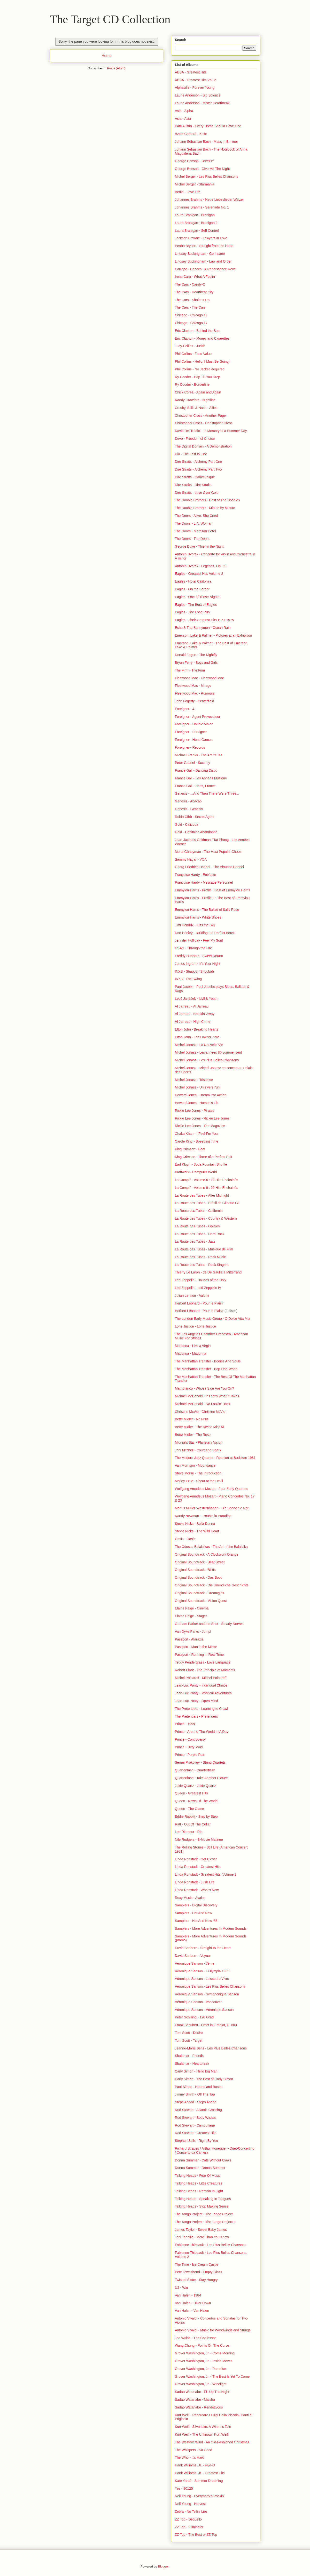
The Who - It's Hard (189, 2457)
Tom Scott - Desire (189, 2033)
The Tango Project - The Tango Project (204, 2214)
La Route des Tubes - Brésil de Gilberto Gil (207, 1203)
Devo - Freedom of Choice (195, 438)
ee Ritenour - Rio (189, 1832)
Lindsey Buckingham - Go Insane (200, 254)
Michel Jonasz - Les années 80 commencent (208, 1052)
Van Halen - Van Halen (192, 2310)
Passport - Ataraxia (189, 1639)
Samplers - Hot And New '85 (196, 1921)
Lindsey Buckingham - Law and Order (203, 261)
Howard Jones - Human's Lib (196, 1103)
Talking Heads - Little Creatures (198, 2183)
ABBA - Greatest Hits (191, 72)
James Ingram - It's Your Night (197, 964)
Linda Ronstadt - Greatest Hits (197, 1867)
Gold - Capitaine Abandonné (196, 832)
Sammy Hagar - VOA (191, 859)
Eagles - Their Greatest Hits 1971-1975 (204, 620)
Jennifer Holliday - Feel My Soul (199, 940)
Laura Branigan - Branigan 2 (196, 223)
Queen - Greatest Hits (191, 1793)
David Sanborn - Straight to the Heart (203, 1948)
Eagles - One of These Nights (197, 597)
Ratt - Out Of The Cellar (193, 1824)
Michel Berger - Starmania (194, 184)
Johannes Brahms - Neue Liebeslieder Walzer (209, 199)
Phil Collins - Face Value (193, 354)
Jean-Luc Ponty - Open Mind (196, 1701)
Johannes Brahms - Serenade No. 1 (202, 207)
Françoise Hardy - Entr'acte (195, 875)
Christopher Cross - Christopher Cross (203, 423)
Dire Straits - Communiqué (195, 477)
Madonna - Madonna (190, 1353)
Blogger (163, 2566)
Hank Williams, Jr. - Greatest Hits (200, 2473)
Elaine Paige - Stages (191, 1616)
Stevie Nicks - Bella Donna (195, 1524)
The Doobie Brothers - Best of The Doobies (207, 500)
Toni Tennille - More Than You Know (202, 2237)
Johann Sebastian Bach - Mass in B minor (206, 142)
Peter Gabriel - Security (192, 763)
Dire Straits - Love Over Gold (196, 493)
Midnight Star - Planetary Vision (198, 1442)
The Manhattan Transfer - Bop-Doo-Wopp (206, 1369)
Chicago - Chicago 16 (191, 315)
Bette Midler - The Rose (193, 1435)
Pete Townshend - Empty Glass (198, 2272)
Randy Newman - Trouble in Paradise (203, 1516)
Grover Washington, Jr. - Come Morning (205, 2353)
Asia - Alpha (184, 111)
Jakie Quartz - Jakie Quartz (195, 1786)
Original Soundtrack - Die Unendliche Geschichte (211, 1585)
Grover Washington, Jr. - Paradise (200, 2369)
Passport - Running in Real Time (199, 1654)
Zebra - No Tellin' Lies (191, 2511)
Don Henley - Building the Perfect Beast (205, 933)
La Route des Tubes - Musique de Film (204, 1249)
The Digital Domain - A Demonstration (203, 446)
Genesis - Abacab (188, 801)
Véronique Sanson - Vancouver (198, 2002)
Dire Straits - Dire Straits (193, 485)
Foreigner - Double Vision (194, 724)
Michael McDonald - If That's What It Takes (207, 1396)
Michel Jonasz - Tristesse (194, 1080)
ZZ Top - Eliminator (189, 2527)
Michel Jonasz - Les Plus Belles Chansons (207, 1060)
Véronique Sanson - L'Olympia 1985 (202, 1971)
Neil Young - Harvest (190, 2504)
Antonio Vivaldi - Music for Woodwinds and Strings (212, 2330)
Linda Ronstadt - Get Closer (196, 1859)
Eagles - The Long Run (192, 612)
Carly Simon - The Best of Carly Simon (204, 2079)
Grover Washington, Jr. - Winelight (200, 2384)
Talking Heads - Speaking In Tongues (203, 2199)
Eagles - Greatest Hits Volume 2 (199, 574)
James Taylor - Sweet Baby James (201, 2230)
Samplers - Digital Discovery (196, 1905)
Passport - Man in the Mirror (196, 1647)
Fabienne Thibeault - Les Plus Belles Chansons (210, 2245)
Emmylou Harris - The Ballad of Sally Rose (207, 910)
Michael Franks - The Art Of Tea (199, 755)
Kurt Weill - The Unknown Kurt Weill (202, 2434)
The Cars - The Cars (190, 307)
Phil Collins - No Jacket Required (200, 369)
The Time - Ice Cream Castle (196, 2264)
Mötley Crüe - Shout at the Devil (199, 1481)
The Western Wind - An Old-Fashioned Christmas (212, 2442)
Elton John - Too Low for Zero (197, 1037)
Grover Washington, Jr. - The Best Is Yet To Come (212, 2376)
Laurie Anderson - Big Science (197, 95)
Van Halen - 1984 (188, 2295)
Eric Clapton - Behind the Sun (197, 331)
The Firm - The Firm (190, 670)
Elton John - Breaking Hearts (196, 1029)
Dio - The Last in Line (191, 454)
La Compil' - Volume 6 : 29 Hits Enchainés (206, 1188)
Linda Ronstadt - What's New (197, 1890)
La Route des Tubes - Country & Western (206, 1218)
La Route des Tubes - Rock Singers (201, 1265)
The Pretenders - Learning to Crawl (201, 1709)
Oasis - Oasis (185, 1539)
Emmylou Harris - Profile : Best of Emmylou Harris (212, 890)
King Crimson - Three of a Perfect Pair (203, 1157)
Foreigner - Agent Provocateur (197, 717)
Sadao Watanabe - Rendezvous (199, 2407)
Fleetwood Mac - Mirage (193, 686)
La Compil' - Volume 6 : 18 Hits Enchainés (206, 1180)
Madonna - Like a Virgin (193, 1346)
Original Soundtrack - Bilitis (195, 1570)
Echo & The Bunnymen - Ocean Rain (203, 628)
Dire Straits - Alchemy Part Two (198, 469)
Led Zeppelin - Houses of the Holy (200, 1280)
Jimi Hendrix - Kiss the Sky (195, 925)
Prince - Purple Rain (190, 1755)
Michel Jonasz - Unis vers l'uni (197, 1087)
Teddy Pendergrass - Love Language (203, 1662)
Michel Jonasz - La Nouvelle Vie (199, 1045)
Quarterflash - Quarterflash (195, 1770)
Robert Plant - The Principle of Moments (205, 1670)
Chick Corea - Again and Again (198, 392)
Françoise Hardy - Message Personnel (204, 882)
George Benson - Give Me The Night (202, 169)
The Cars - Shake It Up (192, 300)
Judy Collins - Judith (190, 346)
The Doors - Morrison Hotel (195, 531)
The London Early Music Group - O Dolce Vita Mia (212, 1318)
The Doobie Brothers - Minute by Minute (205, 508)
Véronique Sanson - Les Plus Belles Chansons (210, 1986)
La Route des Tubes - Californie (199, 1211)
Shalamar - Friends (189, 2056)
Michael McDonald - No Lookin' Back (202, 1404)
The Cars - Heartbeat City (194, 292)
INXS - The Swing (188, 979)
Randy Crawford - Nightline (195, 400)
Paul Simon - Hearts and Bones (198, 2087)
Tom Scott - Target (188, 2040)
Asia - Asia (183, 118)
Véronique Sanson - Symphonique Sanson (207, 1994)
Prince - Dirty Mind (189, 1747)
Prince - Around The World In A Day (201, 1732)
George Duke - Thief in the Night (199, 546)
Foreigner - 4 (184, 709)
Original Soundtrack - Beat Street (200, 1562)
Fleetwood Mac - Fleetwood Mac (199, 678)
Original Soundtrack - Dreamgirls (199, 1593)
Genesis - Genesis (189, 809)
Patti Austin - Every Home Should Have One (208, 126)
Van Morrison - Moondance (195, 1465)
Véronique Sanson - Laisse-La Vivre (202, 1979)
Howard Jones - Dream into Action (200, 1095)
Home (106, 56)
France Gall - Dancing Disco (196, 770)
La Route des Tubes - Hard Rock (199, 1234)
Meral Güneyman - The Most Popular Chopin (208, 852)
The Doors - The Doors (192, 539)
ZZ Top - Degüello (188, 2519)
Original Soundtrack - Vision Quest (201, 1601)
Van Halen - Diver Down (193, 2303)
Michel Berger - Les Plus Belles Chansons (206, 176)
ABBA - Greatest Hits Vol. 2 (195, 80)
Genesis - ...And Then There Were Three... (207, 793)
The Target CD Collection (110, 19)
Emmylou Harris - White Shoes (198, 917)
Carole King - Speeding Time (196, 1141)
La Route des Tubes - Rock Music (200, 1257)
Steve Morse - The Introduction (198, 1473)
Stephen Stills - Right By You (196, 2141)
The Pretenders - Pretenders (196, 1716)
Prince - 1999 (185, 1724)
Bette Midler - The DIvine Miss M (199, 1427)
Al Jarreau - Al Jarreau (192, 1006)
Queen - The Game (189, 1809)
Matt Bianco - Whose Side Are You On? (204, 1388)
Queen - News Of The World (196, 1801)
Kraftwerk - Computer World (196, 1172)
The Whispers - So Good (193, 2450)
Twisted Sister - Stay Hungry (196, 2280)
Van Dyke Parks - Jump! (193, 1631)
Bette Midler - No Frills (191, 1419)
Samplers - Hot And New (193, 1913)
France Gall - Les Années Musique (201, 778)
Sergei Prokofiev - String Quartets (200, 1762)
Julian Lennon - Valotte (192, 1295)
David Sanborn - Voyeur (193, 1956)
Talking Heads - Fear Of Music (197, 2175)
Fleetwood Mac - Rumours (195, 693)
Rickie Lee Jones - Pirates (194, 1110)
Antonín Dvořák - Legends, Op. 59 (200, 566)
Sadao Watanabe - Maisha (195, 2399)
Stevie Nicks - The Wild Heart (197, 1531)
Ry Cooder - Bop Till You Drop (197, 377)
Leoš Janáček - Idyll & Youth (196, 998)
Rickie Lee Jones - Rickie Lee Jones (202, 1118)
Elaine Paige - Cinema (192, 1608)
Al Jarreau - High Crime (192, 1022)
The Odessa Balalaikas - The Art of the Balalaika (211, 1547)
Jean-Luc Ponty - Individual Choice (201, 1685)
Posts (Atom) (116, 68)
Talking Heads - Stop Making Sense (202, 2206)
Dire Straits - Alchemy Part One (198, 462)
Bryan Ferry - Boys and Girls (196, 662)
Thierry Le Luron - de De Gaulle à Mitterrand (208, 1272)
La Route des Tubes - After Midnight (202, 1195)
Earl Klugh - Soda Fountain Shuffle (201, 1164)
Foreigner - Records (190, 747)
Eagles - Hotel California (193, 581)
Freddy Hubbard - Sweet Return (199, 956)
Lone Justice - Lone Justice (195, 1326)
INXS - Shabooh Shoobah (194, 971)
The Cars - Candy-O (190, 284)
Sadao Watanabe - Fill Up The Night (202, 2392)
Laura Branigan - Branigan (195, 215)
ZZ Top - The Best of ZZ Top (196, 2534)
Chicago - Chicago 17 (191, 323)
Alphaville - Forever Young (194, 87)
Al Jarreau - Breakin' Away (195, 1014)
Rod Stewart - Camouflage (195, 2125)
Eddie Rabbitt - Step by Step (196, 1816)
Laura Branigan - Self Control (197, 230)
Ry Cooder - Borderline (192, 384)
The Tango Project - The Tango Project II (205, 2222)
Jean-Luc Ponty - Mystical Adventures (203, 1693)
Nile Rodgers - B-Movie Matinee (199, 1839)
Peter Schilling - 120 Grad (194, 2017)
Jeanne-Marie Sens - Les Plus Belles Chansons (211, 2048)
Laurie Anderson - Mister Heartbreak (202, 103)
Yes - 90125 (184, 2488)
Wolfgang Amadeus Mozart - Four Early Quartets (211, 1489)
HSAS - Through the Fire (193, 948)
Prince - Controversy (190, 1739)
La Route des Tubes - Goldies (197, 1226)
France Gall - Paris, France (195, 786)
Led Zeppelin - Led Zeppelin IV (198, 1288)
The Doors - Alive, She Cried (196, 516)
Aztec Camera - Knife (191, 134)
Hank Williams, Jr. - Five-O (195, 2465)
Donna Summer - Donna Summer (200, 2168)
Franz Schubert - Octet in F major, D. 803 (206, 2025)
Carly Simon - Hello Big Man (196, 2071)
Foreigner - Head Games (193, 740)
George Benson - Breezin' (194, 161)
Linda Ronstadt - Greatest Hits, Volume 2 (205, 1874)
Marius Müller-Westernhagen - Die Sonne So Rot (211, 1508)
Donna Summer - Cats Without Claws (203, 2160)
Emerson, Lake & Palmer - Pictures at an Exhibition (213, 635)
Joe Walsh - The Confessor (195, 2338)
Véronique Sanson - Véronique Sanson (204, 2010)
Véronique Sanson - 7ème (194, 1963)
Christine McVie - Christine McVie (200, 1412)
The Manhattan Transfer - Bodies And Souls (208, 1361)
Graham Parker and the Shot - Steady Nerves (209, 1624)
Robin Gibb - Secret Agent (194, 817)
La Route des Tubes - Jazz (195, 1241)
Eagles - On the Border (192, 589)
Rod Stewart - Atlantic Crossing (198, 2110)
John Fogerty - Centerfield (194, 701)
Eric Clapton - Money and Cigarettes (202, 338)
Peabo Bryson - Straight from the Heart (204, 246)
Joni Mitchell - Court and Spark (198, 1450)
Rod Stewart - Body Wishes (195, 2118)
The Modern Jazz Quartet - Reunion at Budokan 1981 (215, 1458)
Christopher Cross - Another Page (200, 415)
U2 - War (181, 2287)
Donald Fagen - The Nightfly (196, 655)
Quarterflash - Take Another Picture (201, 1778)
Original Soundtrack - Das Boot (198, 1577)
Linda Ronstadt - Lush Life (194, 1882)
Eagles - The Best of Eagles (196, 605)
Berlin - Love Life (187, 192)
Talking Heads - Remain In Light (199, 2191)
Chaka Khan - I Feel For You (196, 1134)
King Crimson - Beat (190, 1149)
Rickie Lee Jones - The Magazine (200, 1126)
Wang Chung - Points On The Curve (202, 2345)
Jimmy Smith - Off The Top (195, 2094)
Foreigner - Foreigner (191, 732)
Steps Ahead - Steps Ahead (195, 2102)
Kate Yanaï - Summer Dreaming (199, 2481)
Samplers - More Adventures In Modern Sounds (211, 1928)
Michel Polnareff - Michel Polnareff (200, 1678)
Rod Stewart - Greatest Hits (195, 2133)
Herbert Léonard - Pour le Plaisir (199, 1303)
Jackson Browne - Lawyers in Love (201, 238)
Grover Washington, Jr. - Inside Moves (203, 2361)
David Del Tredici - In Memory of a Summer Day (211, 431)
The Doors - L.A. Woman (193, 523)
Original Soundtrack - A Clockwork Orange (206, 1554)
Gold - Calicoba (186, 824)
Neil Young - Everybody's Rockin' (200, 2496)
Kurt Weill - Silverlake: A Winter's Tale (203, 2427)
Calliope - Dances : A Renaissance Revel (205, 269)
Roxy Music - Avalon (190, 1898)
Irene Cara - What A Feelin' (195, 277)
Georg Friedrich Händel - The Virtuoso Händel (209, 867)
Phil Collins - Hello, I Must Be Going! (202, 361)
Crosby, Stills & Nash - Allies (196, 408)
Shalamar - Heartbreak (192, 2063)
